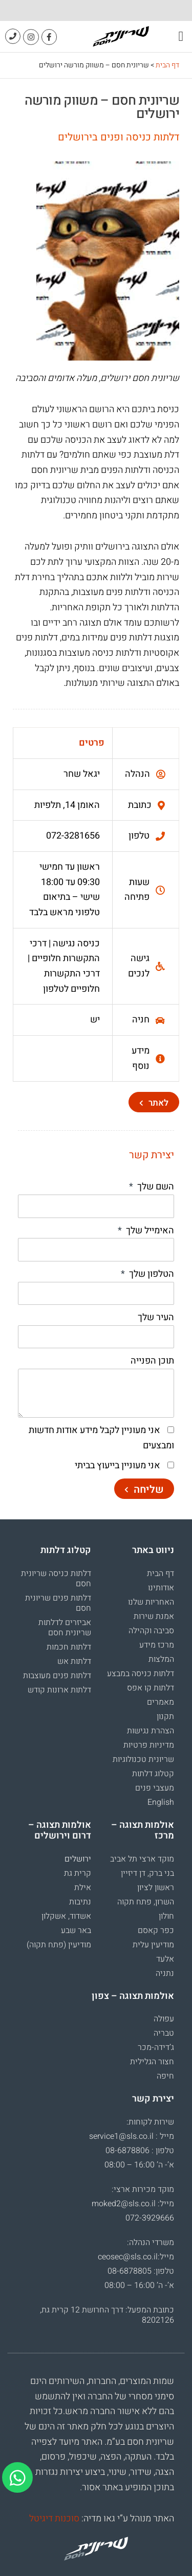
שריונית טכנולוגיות (143, 1759)
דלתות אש (74, 1661)
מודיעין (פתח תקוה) (59, 1945)
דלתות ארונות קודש (59, 1690)
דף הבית (167, 65)
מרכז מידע (156, 1645)
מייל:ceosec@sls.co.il (136, 2257)
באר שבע (76, 1930)
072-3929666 (149, 2218)
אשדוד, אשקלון (66, 1916)
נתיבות (80, 1902)
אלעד (165, 1959)
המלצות (161, 1659)
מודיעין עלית (153, 1945)
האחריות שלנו (151, 1602)
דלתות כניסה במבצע (140, 1673)
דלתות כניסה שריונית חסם (56, 1578)
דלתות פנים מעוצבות (57, 1675)
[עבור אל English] (138, 1802)
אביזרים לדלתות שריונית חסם (64, 1627)
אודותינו (161, 1588)
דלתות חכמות (69, 1647)
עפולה (164, 2019)
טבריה (164, 2033)
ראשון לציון (155, 1887)
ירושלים (78, 1859)
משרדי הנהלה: (150, 2242)
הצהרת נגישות (150, 1731)
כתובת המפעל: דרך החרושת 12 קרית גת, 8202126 (107, 2315)
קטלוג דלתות (153, 1774)
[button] (181, 36)
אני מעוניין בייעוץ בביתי (117, 1465)
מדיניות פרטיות (148, 1745)
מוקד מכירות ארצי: (143, 2189)
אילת (82, 1887)
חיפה (165, 2076)
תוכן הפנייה (152, 1361)
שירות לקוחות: (150, 2122)
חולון (166, 1916)
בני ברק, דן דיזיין (147, 1873)
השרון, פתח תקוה (145, 1902)
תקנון (165, 1716)
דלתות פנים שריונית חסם (58, 1603)
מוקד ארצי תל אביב (142, 1859)
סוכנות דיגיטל (54, 2518)
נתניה (165, 1973)
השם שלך (154, 1187)
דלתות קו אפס (150, 1688)
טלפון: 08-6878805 (141, 2271)
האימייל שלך (149, 1230)
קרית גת (77, 1873)
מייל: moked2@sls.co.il (133, 2204)
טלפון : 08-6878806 (139, 2150)
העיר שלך (156, 1317)
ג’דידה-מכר (156, 2047)
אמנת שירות (154, 1616)
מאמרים (160, 1702)
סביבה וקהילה (151, 1631)
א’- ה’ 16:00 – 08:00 (139, 2165)
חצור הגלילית (152, 2062)
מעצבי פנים (154, 1788)
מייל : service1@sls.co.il (131, 2136)
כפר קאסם (156, 1930)
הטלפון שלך (150, 1274)
